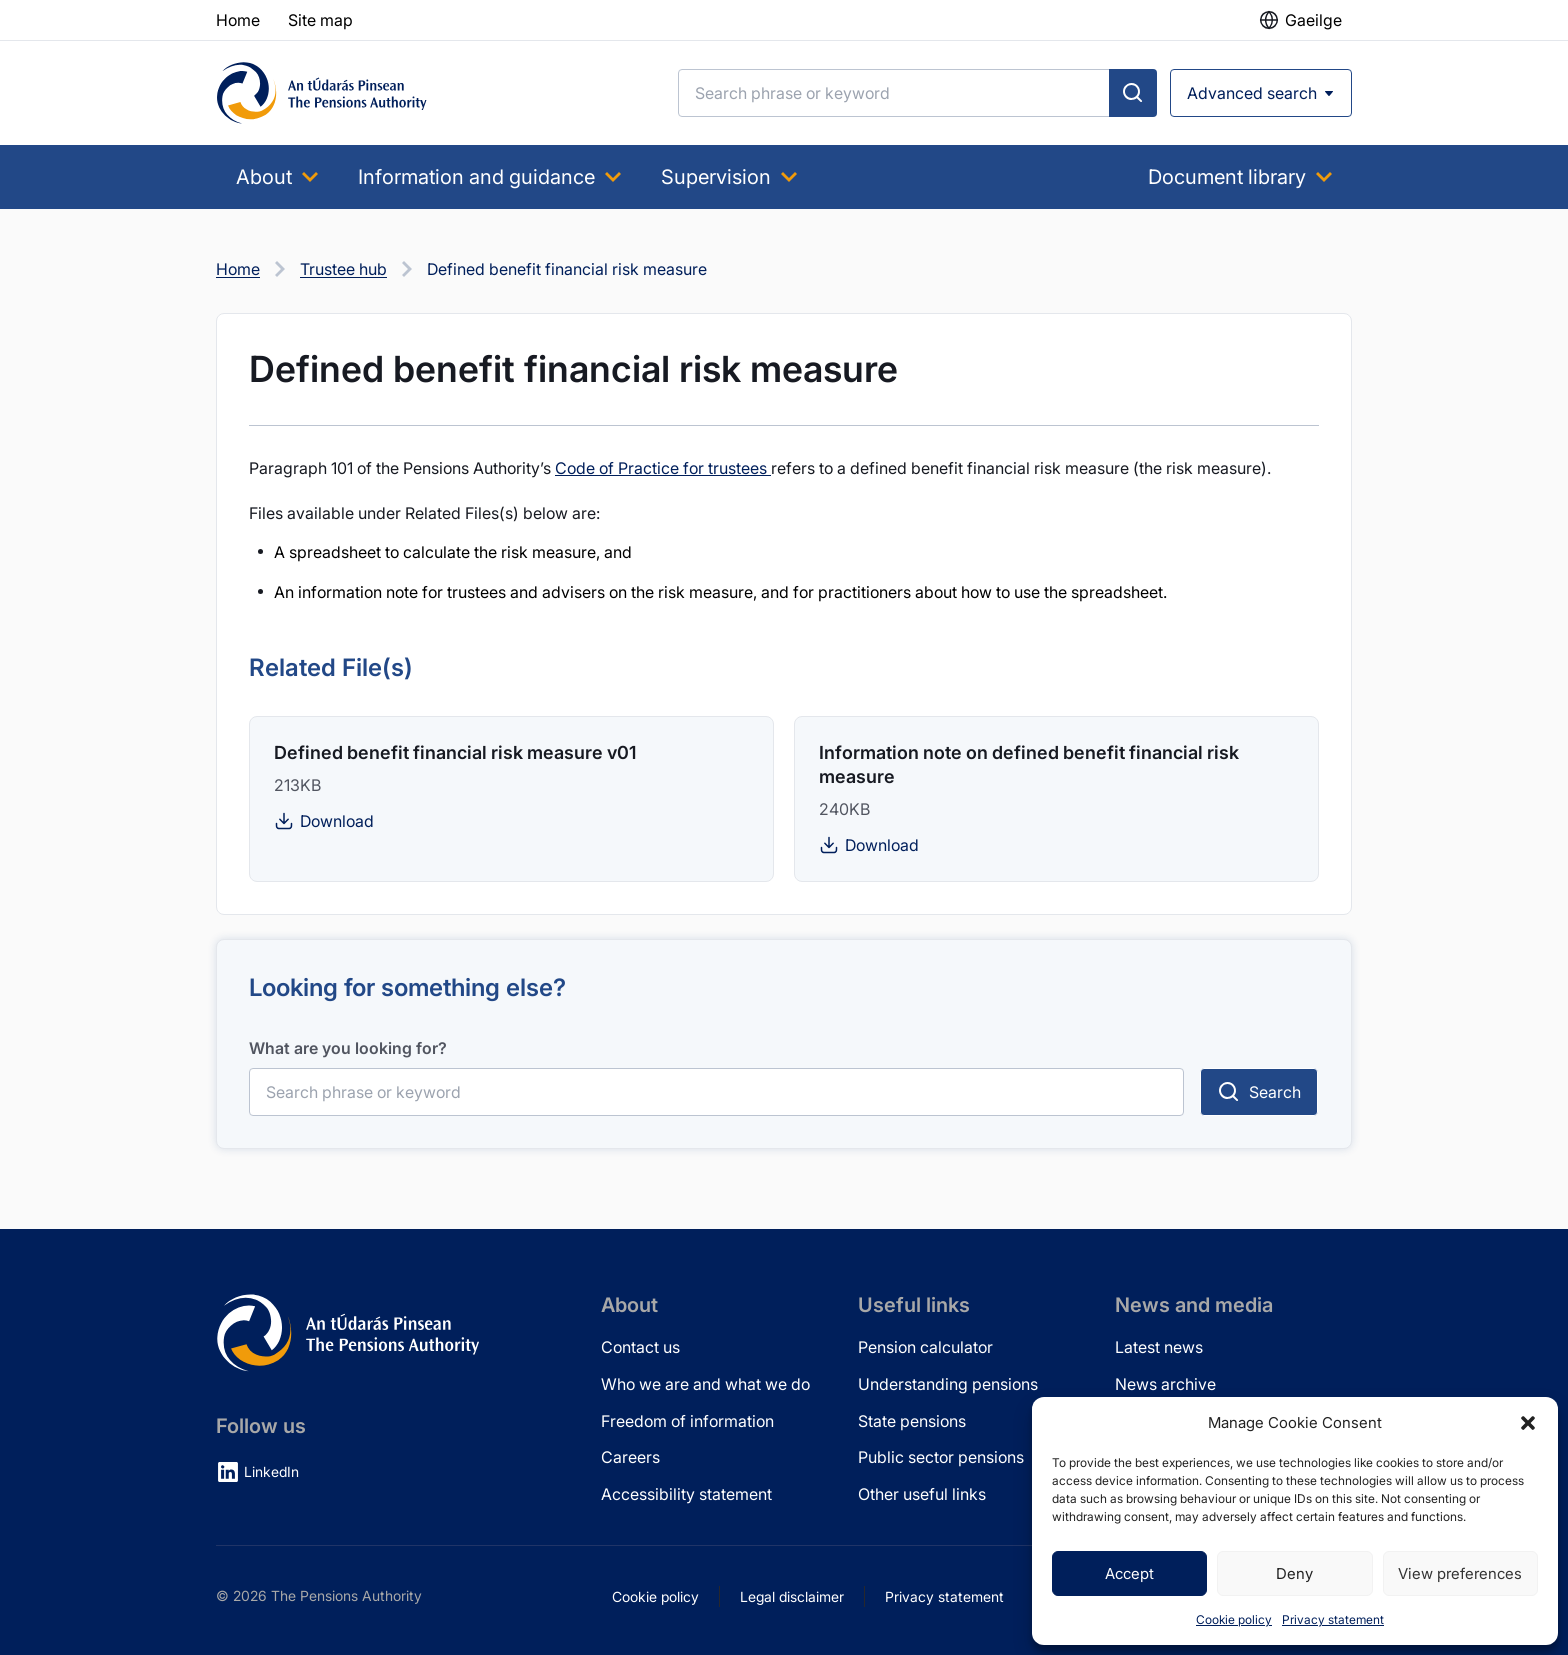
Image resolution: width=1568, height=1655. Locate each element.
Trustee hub (343, 269)
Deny (1294, 1573)
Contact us (640, 1347)
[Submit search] (1133, 93)
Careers (630, 1457)
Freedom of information (687, 1421)
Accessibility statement (686, 1494)
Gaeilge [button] (1313, 20)
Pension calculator (925, 1347)
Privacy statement (1333, 1619)
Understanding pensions (948, 1384)
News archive (1165, 1384)
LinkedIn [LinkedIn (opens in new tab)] (271, 1471)
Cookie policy (1234, 1619)
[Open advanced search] (1261, 93)
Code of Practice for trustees (663, 468)
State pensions (912, 1421)
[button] (1528, 1423)
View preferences (1460, 1573)
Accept (1129, 1573)
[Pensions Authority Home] (322, 93)
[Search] (894, 93)
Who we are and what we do (705, 1384)
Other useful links (922, 1494)
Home (238, 269)
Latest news (1159, 1347)
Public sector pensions (941, 1457)
